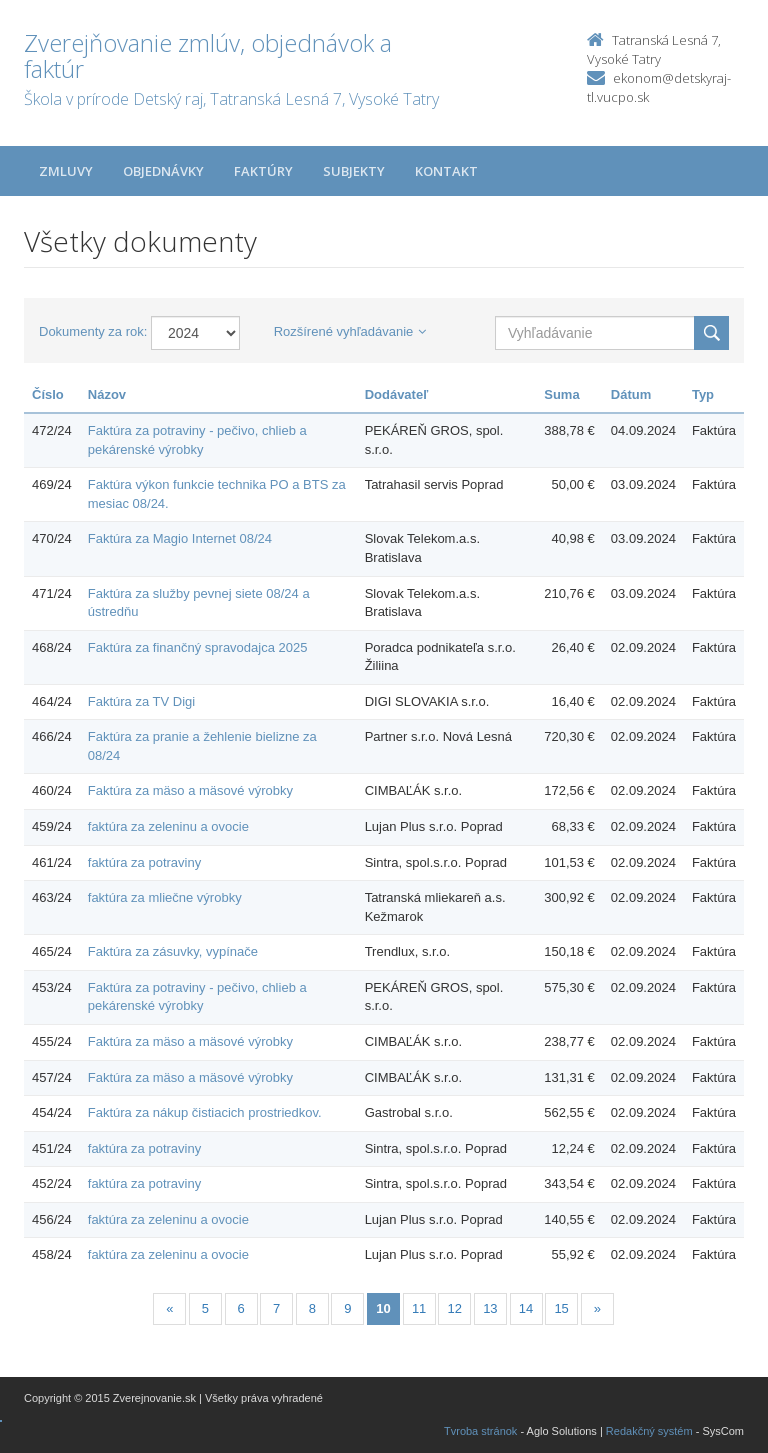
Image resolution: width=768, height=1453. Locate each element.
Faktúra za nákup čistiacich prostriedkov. (205, 1112)
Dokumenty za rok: (93, 331)
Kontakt (446, 171)
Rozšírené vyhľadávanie (350, 331)
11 (419, 1308)
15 (561, 1308)
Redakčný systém (649, 1431)
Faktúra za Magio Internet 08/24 (180, 538)
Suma (561, 394)
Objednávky (163, 171)
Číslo (48, 394)
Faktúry (263, 171)
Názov (107, 394)
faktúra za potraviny (144, 862)
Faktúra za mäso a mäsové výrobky (190, 790)
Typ (703, 394)
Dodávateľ (397, 394)
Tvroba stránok (480, 1431)
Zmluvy (66, 171)
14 (526, 1308)
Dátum (631, 394)
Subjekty (354, 171)
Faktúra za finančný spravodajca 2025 (198, 647)
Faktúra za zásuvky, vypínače (173, 951)
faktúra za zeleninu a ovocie (168, 826)
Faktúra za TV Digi (141, 701)
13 (490, 1308)
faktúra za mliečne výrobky (165, 897)
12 (455, 1308)
